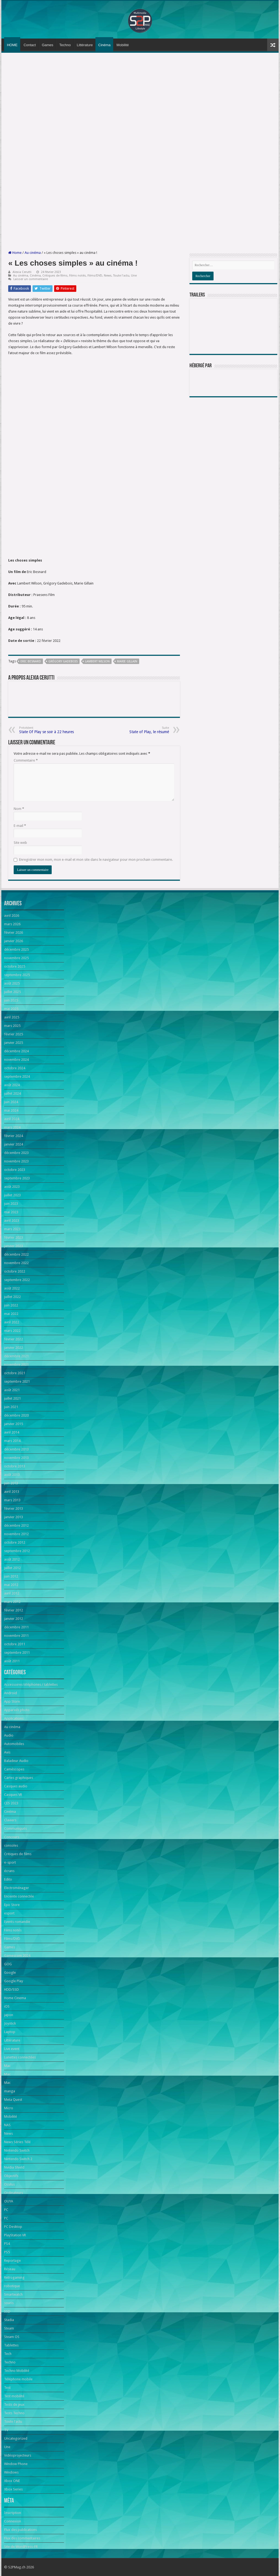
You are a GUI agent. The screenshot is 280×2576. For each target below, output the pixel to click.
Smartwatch (13, 2294)
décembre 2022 (16, 1254)
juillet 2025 (12, 992)
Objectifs (11, 2176)
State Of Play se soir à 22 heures (47, 730)
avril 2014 (11, 1432)
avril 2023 (11, 1220)
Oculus (9, 2184)
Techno (65, 45)
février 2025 (13, 1034)
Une (134, 275)
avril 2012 (11, 1593)
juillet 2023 (12, 1195)
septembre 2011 (17, 1652)
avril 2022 (11, 1322)
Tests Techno (14, 2413)
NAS (7, 2125)
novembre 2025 (16, 958)
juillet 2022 (12, 1297)
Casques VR (13, 1795)
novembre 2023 (16, 1161)
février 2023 (13, 1237)
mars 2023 (12, 1229)
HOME (12, 45)
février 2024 (13, 1136)
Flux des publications (20, 2530)
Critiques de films (55, 275)
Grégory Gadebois (63, 661)
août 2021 (12, 1390)
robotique (12, 2286)
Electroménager (16, 1888)
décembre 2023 (16, 1153)
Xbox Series (13, 2489)
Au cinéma (33, 253)
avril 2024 (11, 1119)
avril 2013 (11, 1492)
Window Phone (16, 2464)
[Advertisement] (140, 98)
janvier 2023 (13, 1246)
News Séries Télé (17, 2142)
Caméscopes (14, 1769)
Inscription (12, 2513)
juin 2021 (11, 1407)
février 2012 (13, 1610)
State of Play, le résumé (141, 730)
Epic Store (12, 1905)
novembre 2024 (16, 1060)
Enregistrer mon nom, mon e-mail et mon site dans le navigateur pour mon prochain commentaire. (96, 859)
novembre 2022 (16, 1263)
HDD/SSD (11, 1989)
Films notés (77, 275)
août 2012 (12, 1559)
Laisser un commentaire (30, 279)
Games (47, 45)
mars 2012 (12, 1602)
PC (6, 2210)
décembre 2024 (16, 1051)
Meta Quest (13, 2100)
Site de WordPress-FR (21, 2547)
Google (10, 1972)
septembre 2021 (17, 1381)
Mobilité (122, 45)
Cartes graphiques (18, 1778)
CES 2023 (11, 1803)
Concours (11, 1837)
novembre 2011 (16, 1636)
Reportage (12, 2260)
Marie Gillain (127, 661)
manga (9, 2091)
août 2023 (12, 1187)
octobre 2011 (14, 1644)
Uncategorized (15, 2438)
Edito (8, 1879)
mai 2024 (11, 1110)
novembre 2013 (16, 1458)
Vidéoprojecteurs (17, 2455)
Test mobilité (14, 2396)
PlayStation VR (15, 2235)
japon (8, 2015)
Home (15, 253)
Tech (7, 2354)
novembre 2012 (16, 1534)
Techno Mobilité (16, 2371)
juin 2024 (11, 1102)
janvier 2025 (13, 1043)
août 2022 (12, 1288)
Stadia (9, 2320)
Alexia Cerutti (22, 272)
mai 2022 (11, 1314)
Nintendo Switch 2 (18, 2159)
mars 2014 (12, 1441)
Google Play (13, 1981)
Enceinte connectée (19, 1896)
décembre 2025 (16, 949)
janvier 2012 (13, 1619)
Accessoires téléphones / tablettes (31, 1684)
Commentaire (26, 760)
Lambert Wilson (97, 661)
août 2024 (12, 1085)
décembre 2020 (16, 1415)
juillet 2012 (12, 1568)
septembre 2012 (17, 1551)
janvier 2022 (13, 1348)
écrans (9, 1871)
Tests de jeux (14, 2404)
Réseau (9, 2269)
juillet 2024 (12, 1093)
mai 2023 (11, 1212)
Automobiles (14, 1744)
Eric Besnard (31, 661)
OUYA (8, 2201)
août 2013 (12, 1475)
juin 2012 (11, 1576)
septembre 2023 (17, 1178)
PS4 (7, 2244)
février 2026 (13, 932)
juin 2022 (11, 1305)
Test (7, 2388)
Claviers (10, 1820)
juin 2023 (11, 1204)
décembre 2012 (16, 1525)
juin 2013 (11, 1483)
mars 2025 (12, 1026)
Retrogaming (14, 2277)
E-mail (20, 826)
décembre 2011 (16, 1627)
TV (6, 2430)
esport (9, 1913)
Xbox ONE (12, 2481)
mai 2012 (11, 1585)
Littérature (85, 45)
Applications (14, 1718)
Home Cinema (15, 1998)
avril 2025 (11, 1017)
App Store (12, 1701)
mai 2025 (11, 1009)
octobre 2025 (14, 966)
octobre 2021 (14, 1373)
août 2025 (12, 983)
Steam (9, 2328)
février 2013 (13, 1508)
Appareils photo (17, 1710)
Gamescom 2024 (17, 1956)
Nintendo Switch (17, 2150)
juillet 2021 (12, 1398)
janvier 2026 (13, 941)
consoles (11, 1845)
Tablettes (11, 2345)
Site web (20, 843)
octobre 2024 (14, 1068)
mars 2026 (12, 924)
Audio (8, 1735)
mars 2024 (12, 1127)
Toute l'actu (121, 275)
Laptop (9, 2032)
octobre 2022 (14, 1271)
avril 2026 (11, 916)
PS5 (7, 2252)
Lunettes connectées (20, 2057)
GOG (8, 1964)
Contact (30, 45)
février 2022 (13, 1339)
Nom (19, 809)
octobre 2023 (14, 1170)
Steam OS (11, 2337)
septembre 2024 (17, 1076)
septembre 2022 (17, 1280)
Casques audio (15, 1786)
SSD (7, 2311)
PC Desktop (13, 2227)
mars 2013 (12, 1500)
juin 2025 (11, 1000)
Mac (7, 2066)
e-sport (10, 1862)
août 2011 (12, 1661)
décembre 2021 (16, 1356)
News (108, 275)
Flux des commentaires (22, 2538)
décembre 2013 (16, 1449)
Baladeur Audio (16, 1761)
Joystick (10, 2023)
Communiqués (15, 1828)
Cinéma (104, 45)
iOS (7, 2006)
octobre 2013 (14, 1466)
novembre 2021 (16, 1364)
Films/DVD (95, 275)
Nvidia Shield (14, 2167)
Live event (11, 2049)
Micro (8, 2108)
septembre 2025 (17, 975)
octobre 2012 (14, 1542)
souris (9, 2303)
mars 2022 (12, 1331)
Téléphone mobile (18, 2379)
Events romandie (17, 1922)
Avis (7, 1752)
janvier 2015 (13, 1424)
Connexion (12, 2521)
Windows (11, 2472)
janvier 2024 (13, 1144)
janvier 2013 (13, 1517)
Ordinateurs (13, 2193)
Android (10, 1693)
